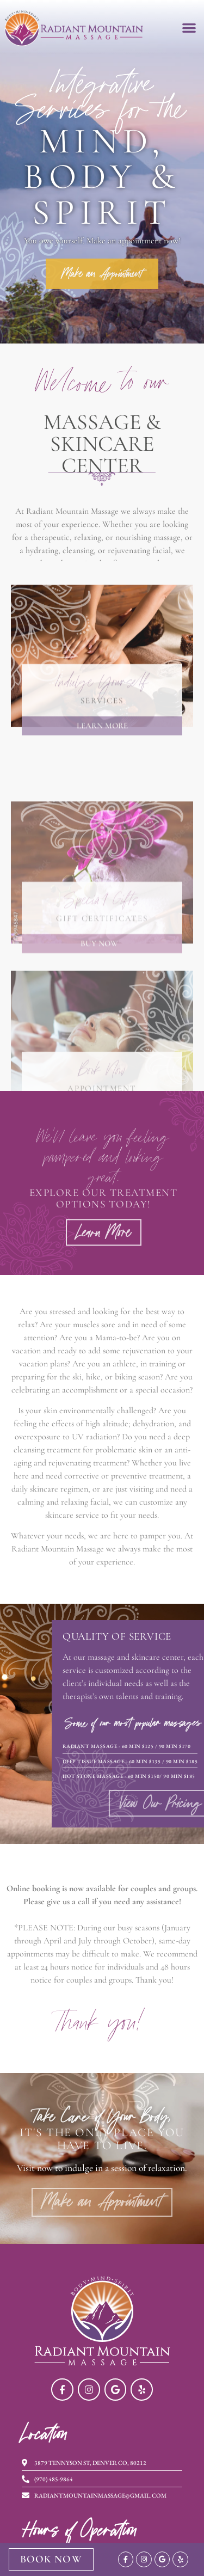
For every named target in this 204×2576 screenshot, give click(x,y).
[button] (189, 27)
